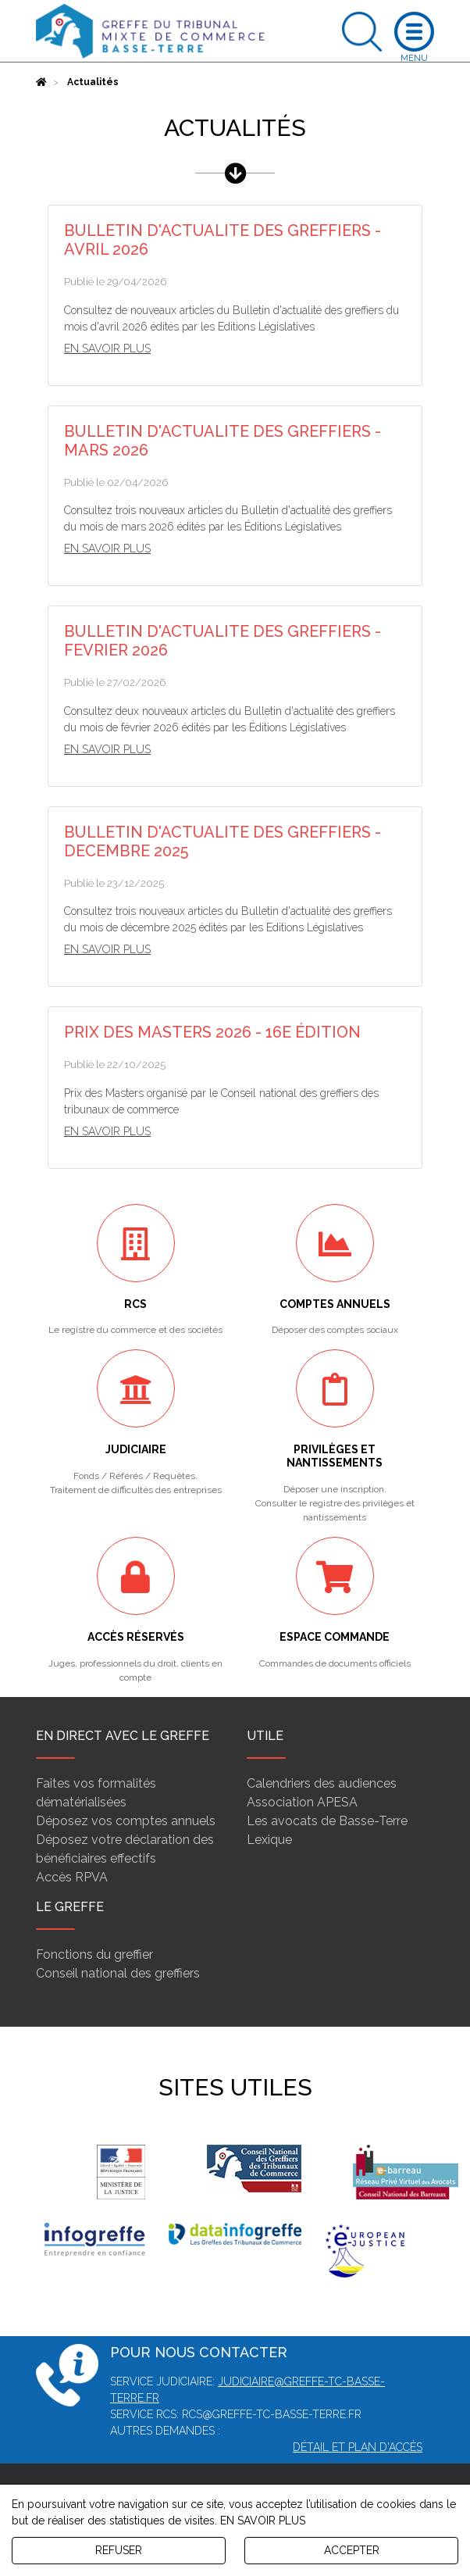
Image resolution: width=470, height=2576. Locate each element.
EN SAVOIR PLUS (262, 2520)
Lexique (269, 1839)
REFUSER (118, 2550)
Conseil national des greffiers (118, 1973)
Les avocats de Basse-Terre (327, 1820)
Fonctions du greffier (94, 1954)
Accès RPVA (72, 1877)
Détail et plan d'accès (357, 2447)
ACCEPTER (351, 2550)
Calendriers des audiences (322, 1783)
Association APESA (302, 1802)
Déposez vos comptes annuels (125, 1820)
